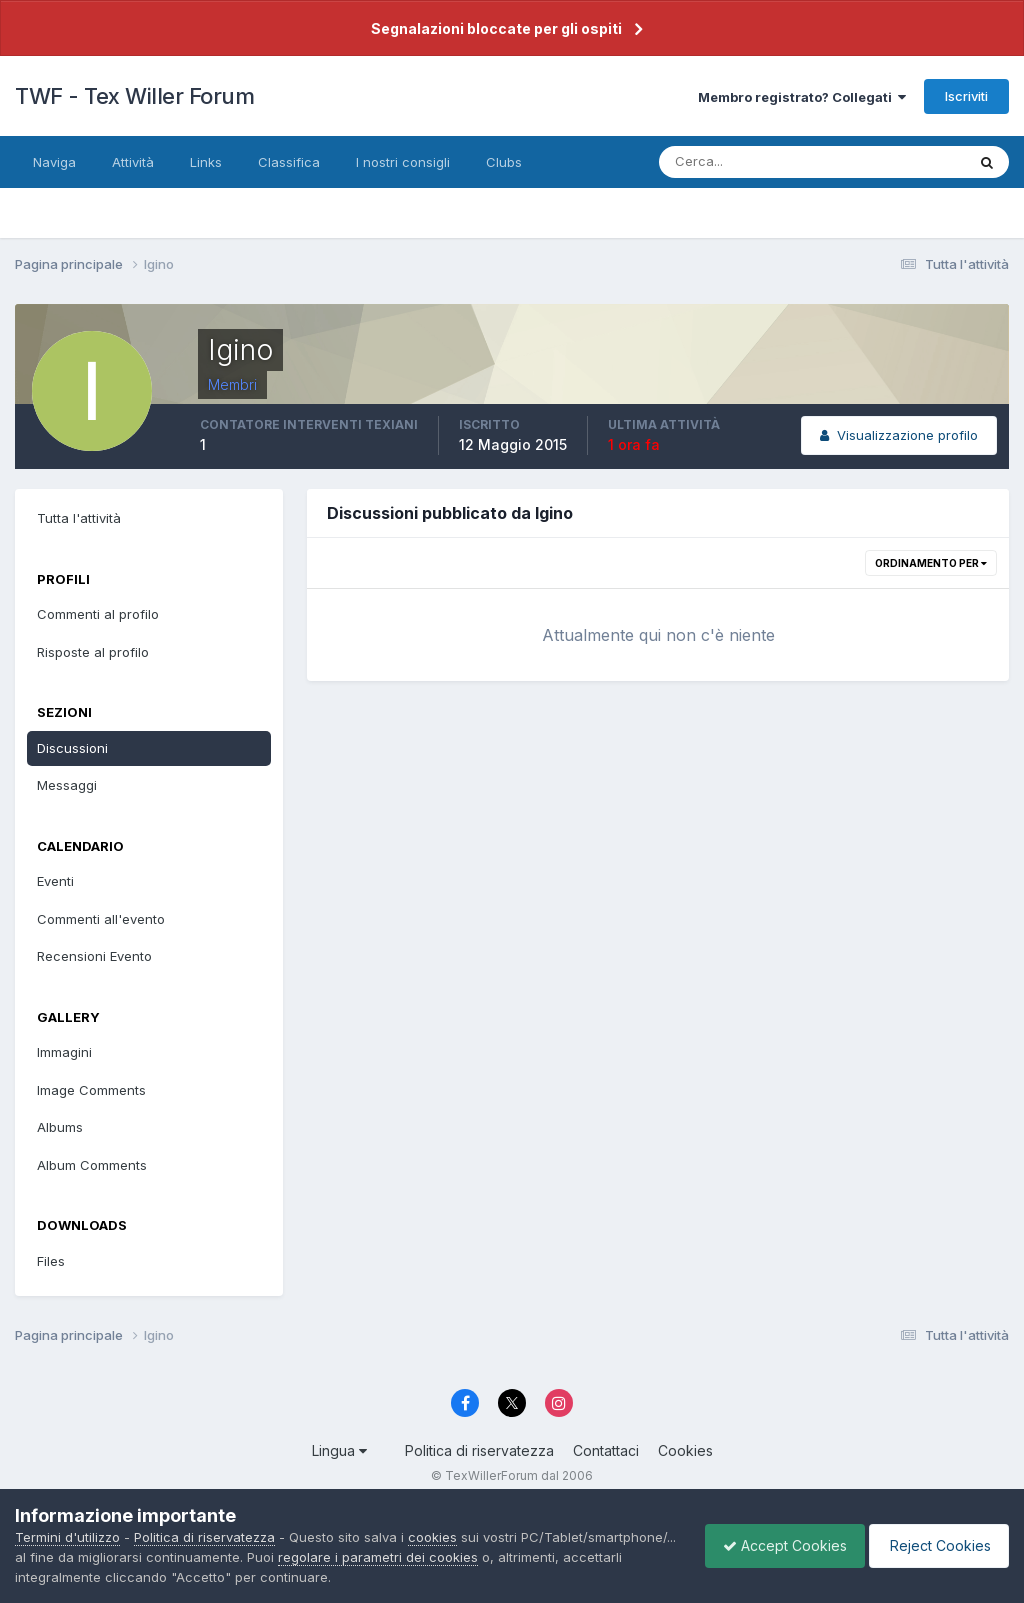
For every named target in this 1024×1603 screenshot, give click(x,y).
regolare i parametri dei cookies (537, 1557)
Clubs (504, 162)
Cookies (685, 1450)
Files (51, 1261)
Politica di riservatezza (479, 1450)
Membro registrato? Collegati (802, 97)
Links (206, 162)
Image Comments (91, 1090)
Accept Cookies (775, 1545)
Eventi (55, 881)
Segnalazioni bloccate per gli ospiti (496, 28)
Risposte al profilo (93, 652)
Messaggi (67, 785)
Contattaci (606, 1450)
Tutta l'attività (79, 518)
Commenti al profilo (98, 614)
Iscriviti (966, 96)
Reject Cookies (935, 1545)
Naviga (54, 162)
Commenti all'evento (101, 919)
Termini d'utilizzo (67, 1537)
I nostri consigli (403, 162)
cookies (432, 1537)
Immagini (64, 1052)
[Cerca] (747, 162)
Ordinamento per (931, 563)
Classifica (289, 162)
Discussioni (72, 748)
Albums (60, 1127)
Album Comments (92, 1165)
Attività (133, 162)
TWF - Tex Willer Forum (134, 96)
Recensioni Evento (94, 956)
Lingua (339, 1450)
